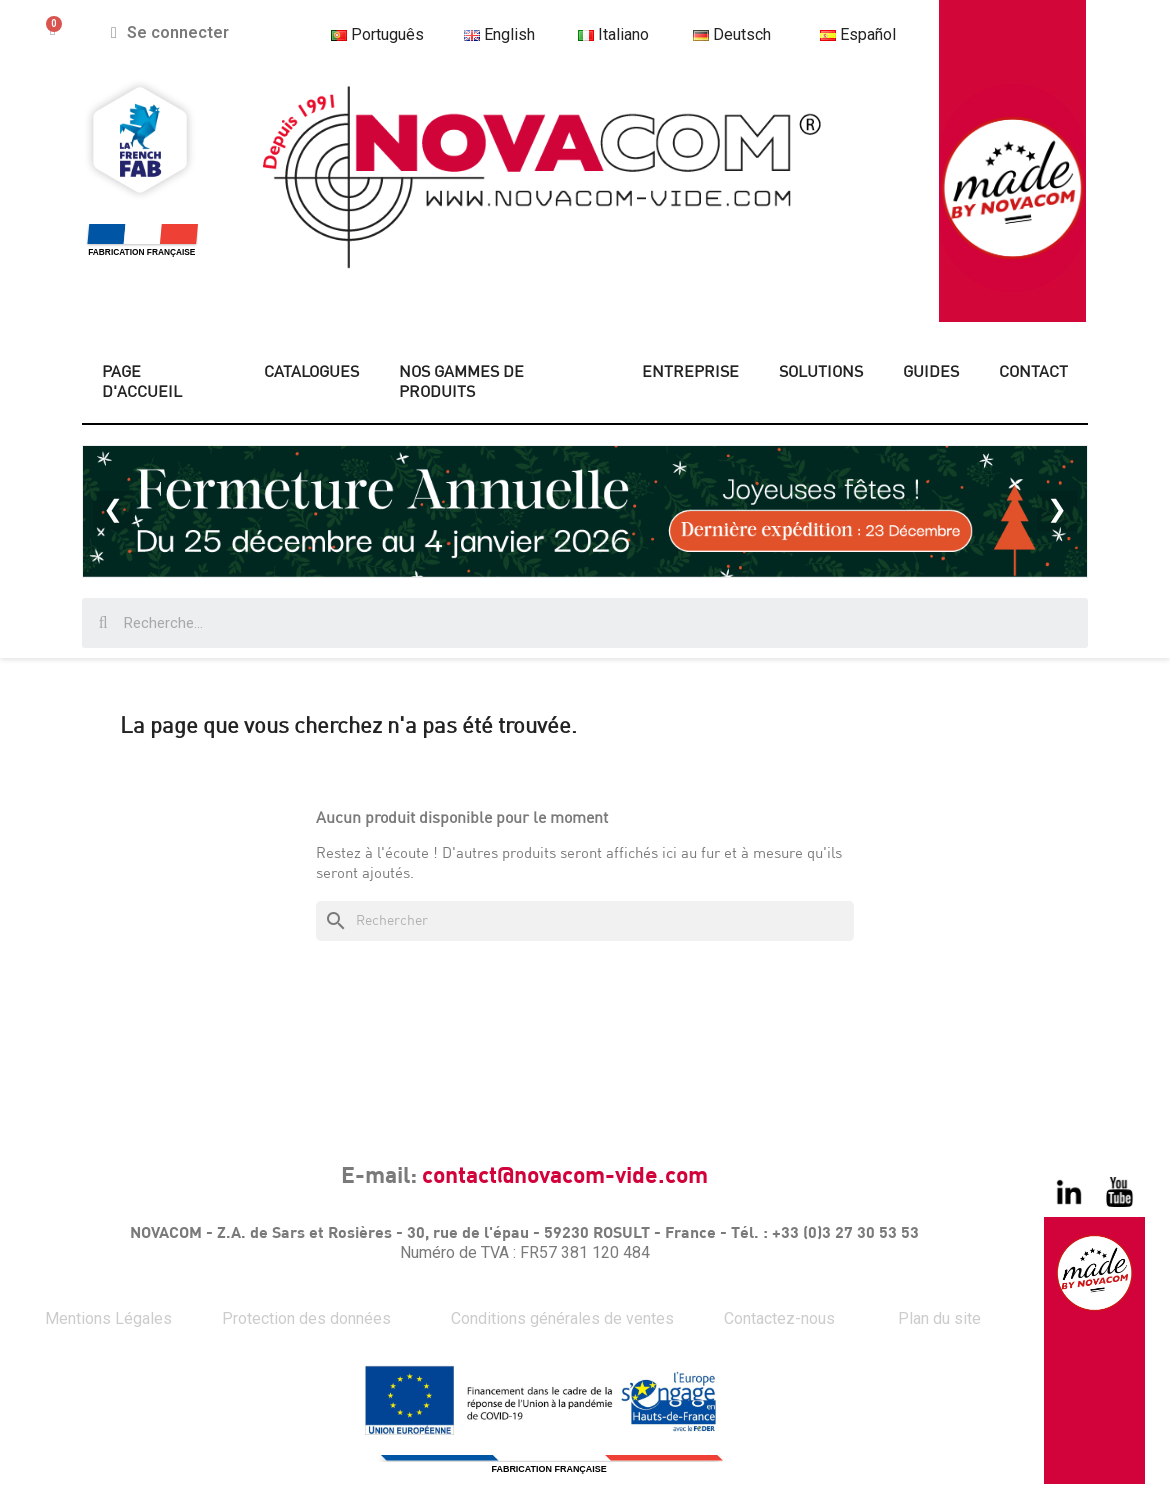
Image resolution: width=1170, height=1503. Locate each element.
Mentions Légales (108, 1318)
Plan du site (939, 1318)
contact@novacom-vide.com (565, 1176)
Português (376, 34)
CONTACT (1033, 373)
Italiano (613, 34)
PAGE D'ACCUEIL (142, 383)
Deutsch (741, 34)
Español (868, 34)
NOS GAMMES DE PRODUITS (461, 383)
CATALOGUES (311, 373)
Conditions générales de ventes (562, 1318)
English (499, 34)
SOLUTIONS (821, 373)
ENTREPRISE (690, 373)
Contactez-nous (779, 1318)
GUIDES (931, 373)
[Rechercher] (585, 921)
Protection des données (306, 1318)
